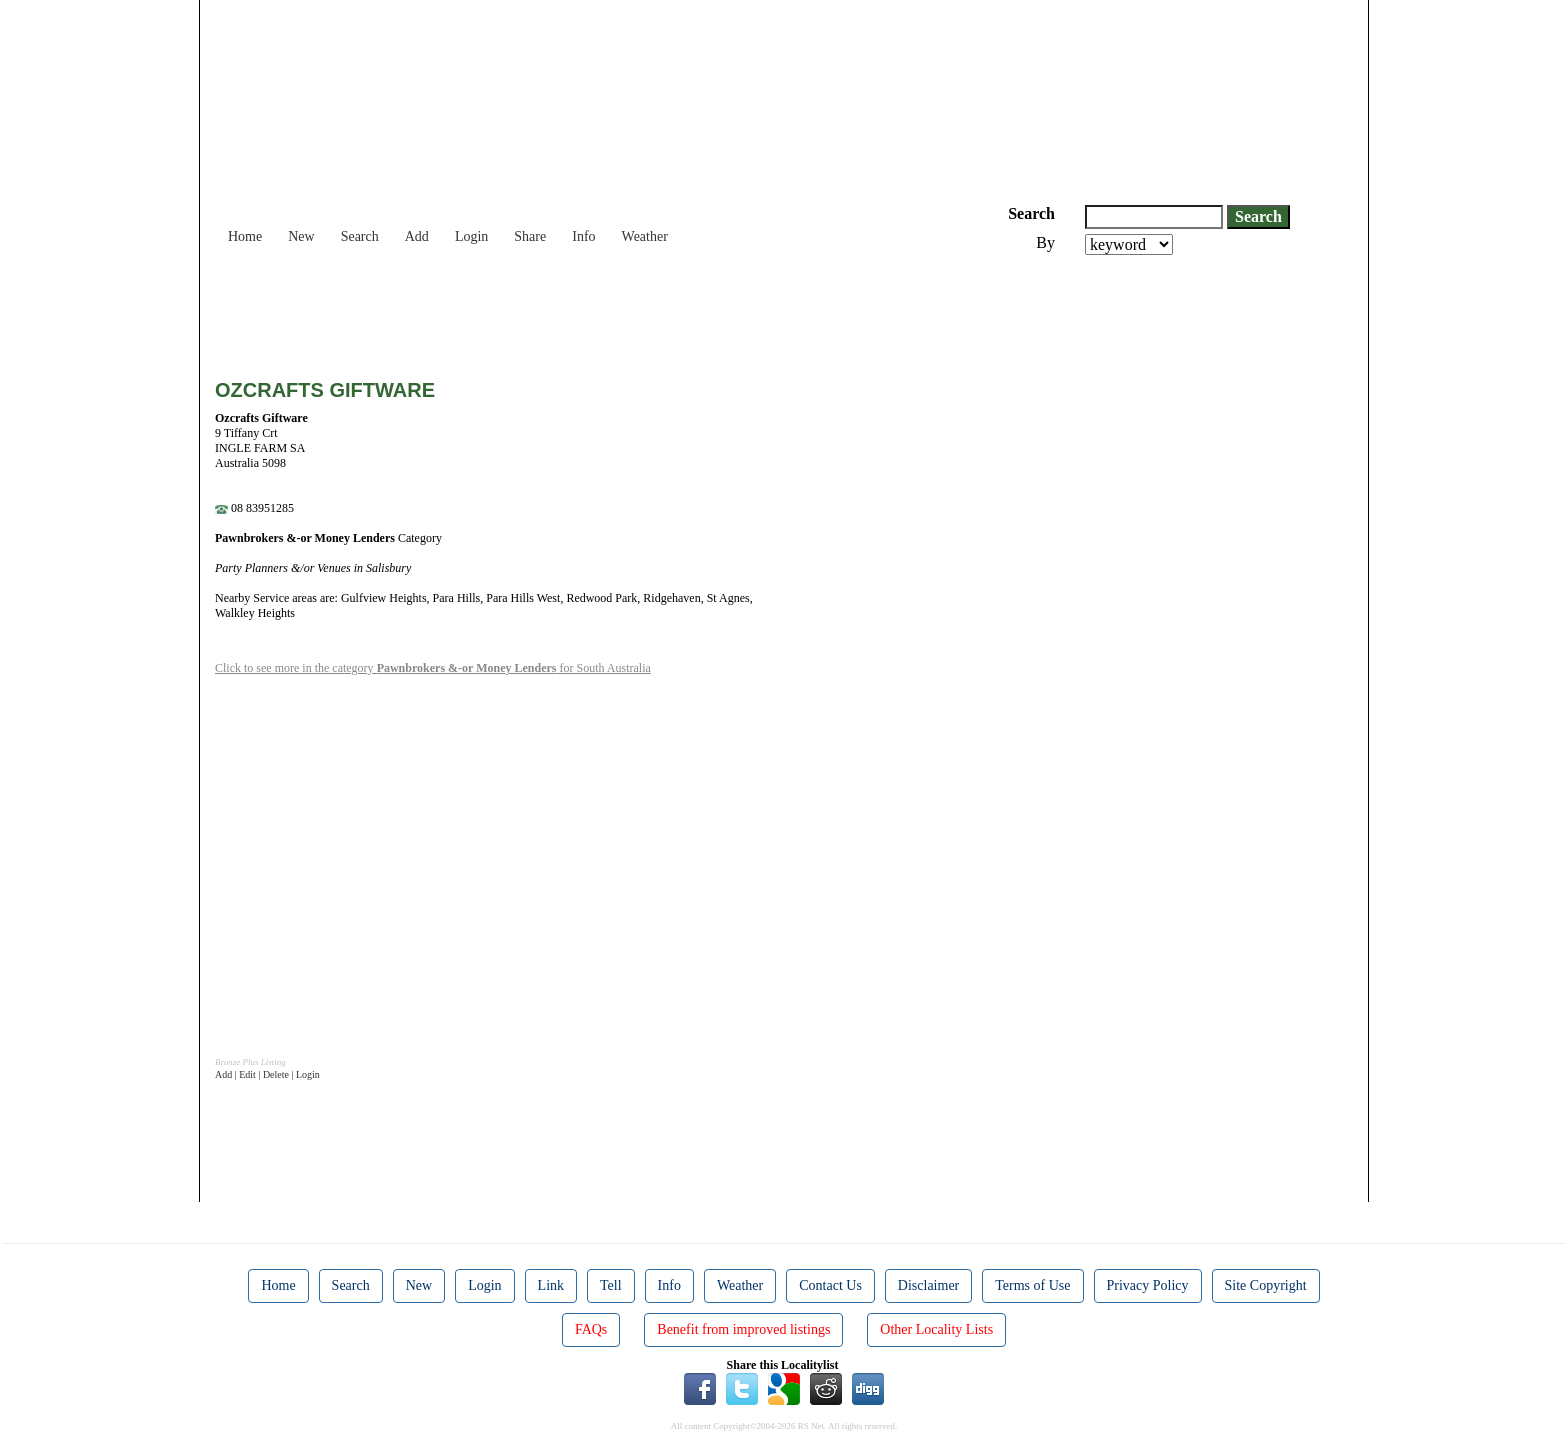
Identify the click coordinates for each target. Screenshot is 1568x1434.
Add (417, 236)
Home (245, 236)
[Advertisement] (579, 310)
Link (551, 1285)
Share (530, 236)
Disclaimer (928, 1285)
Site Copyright (1266, 1285)
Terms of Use (1032, 1285)
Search (360, 236)
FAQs (591, 1329)
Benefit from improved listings (743, 1329)
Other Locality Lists (936, 1329)
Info (583, 236)
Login (471, 236)
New (301, 236)
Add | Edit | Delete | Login (267, 1074)
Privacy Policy (1148, 1285)
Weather (645, 236)
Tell (611, 1285)
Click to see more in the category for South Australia (433, 668)
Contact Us (830, 1285)
